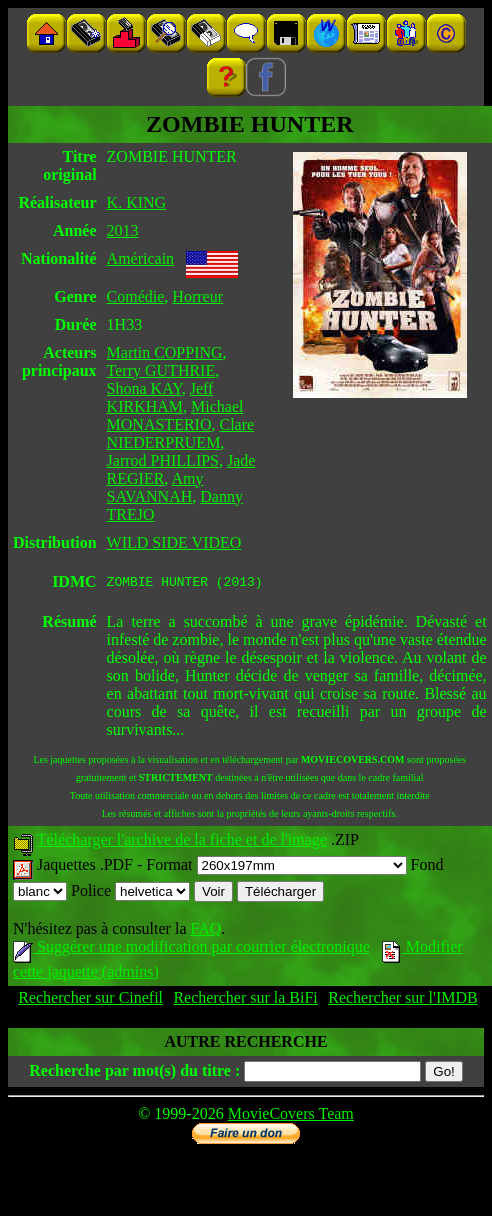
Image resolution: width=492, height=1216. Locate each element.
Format (276, 867)
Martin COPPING (165, 352)
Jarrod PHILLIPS (163, 460)
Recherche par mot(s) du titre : (134, 1073)
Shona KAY (144, 388)
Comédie (136, 296)
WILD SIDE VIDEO (174, 542)
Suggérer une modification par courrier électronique (191, 949)
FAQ (205, 931)
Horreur (197, 296)
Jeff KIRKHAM (160, 397)
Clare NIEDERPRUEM (181, 433)
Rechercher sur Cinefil (90, 1000)
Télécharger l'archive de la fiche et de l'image (182, 842)
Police (130, 893)
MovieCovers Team (291, 1116)
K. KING (137, 202)
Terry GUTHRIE (161, 370)
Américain (141, 258)
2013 (123, 230)
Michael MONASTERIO (175, 415)
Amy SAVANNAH (155, 487)
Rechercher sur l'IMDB (403, 1000)
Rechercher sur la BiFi (245, 1000)
